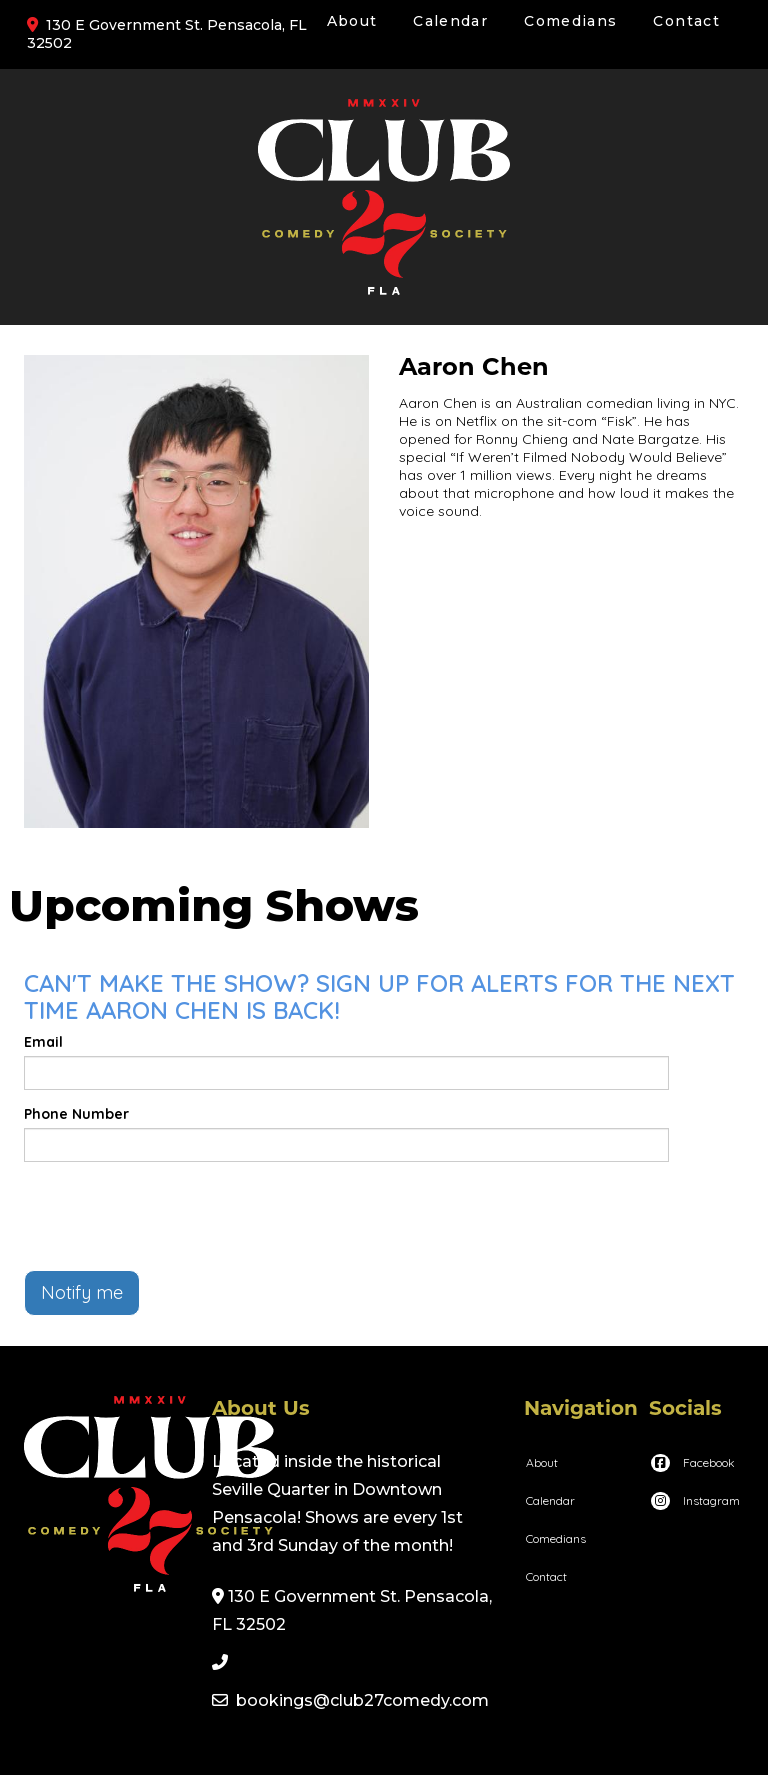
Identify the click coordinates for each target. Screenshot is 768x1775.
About (352, 21)
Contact (686, 21)
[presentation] (176, 1216)
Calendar (450, 21)
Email (43, 1042)
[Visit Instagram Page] (694, 1500)
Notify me (82, 1292)
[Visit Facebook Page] (692, 1462)
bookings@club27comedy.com (362, 1700)
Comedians (570, 21)
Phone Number (76, 1114)
